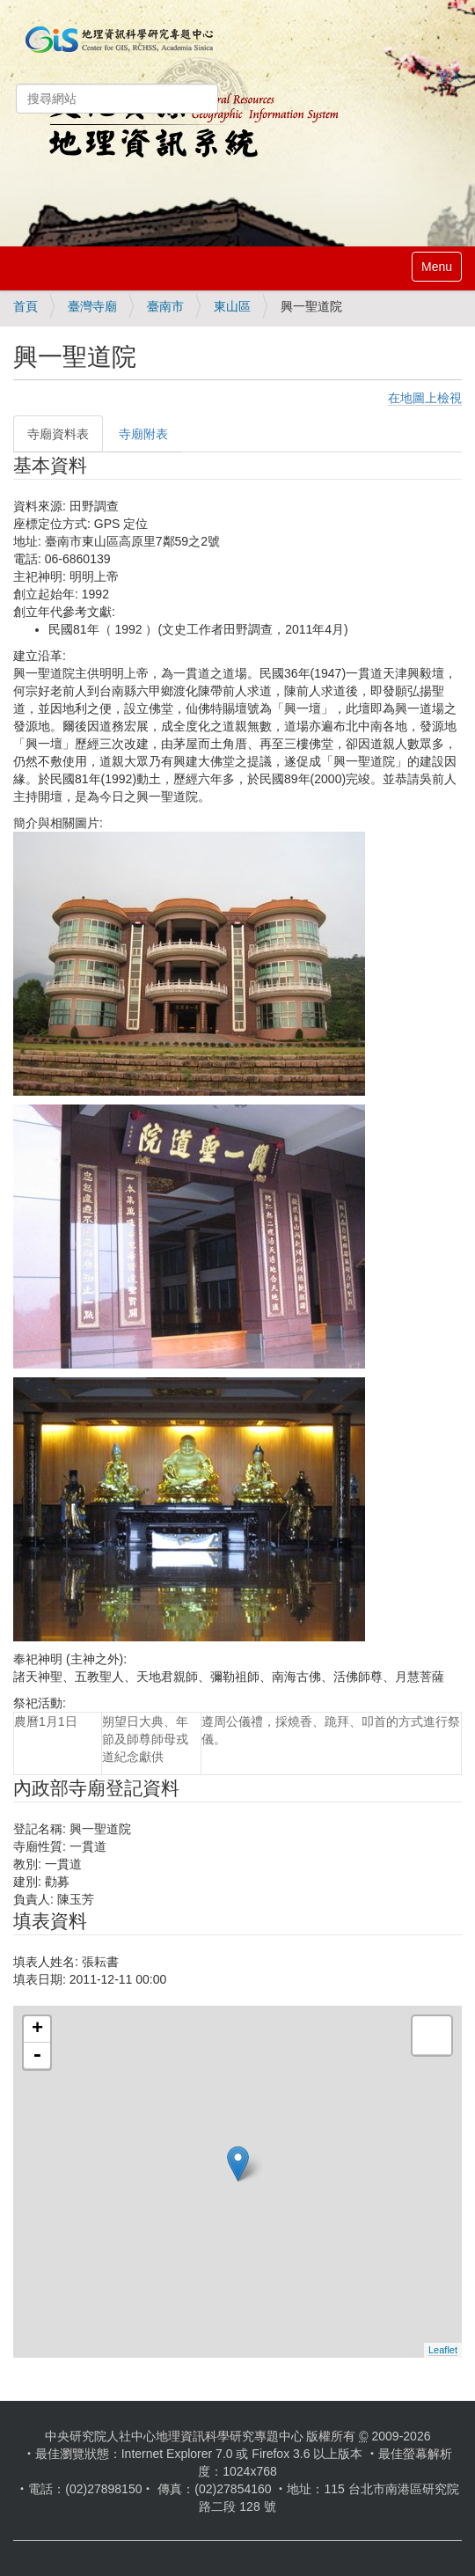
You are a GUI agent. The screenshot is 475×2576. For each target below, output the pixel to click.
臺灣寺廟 (92, 306)
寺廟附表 (143, 434)
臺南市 (165, 306)
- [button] (37, 2056)
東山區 (232, 306)
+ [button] (37, 2029)
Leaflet (442, 2350)
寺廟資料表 (58, 434)
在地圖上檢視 (425, 398)
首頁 (25, 306)
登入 (449, 77)
